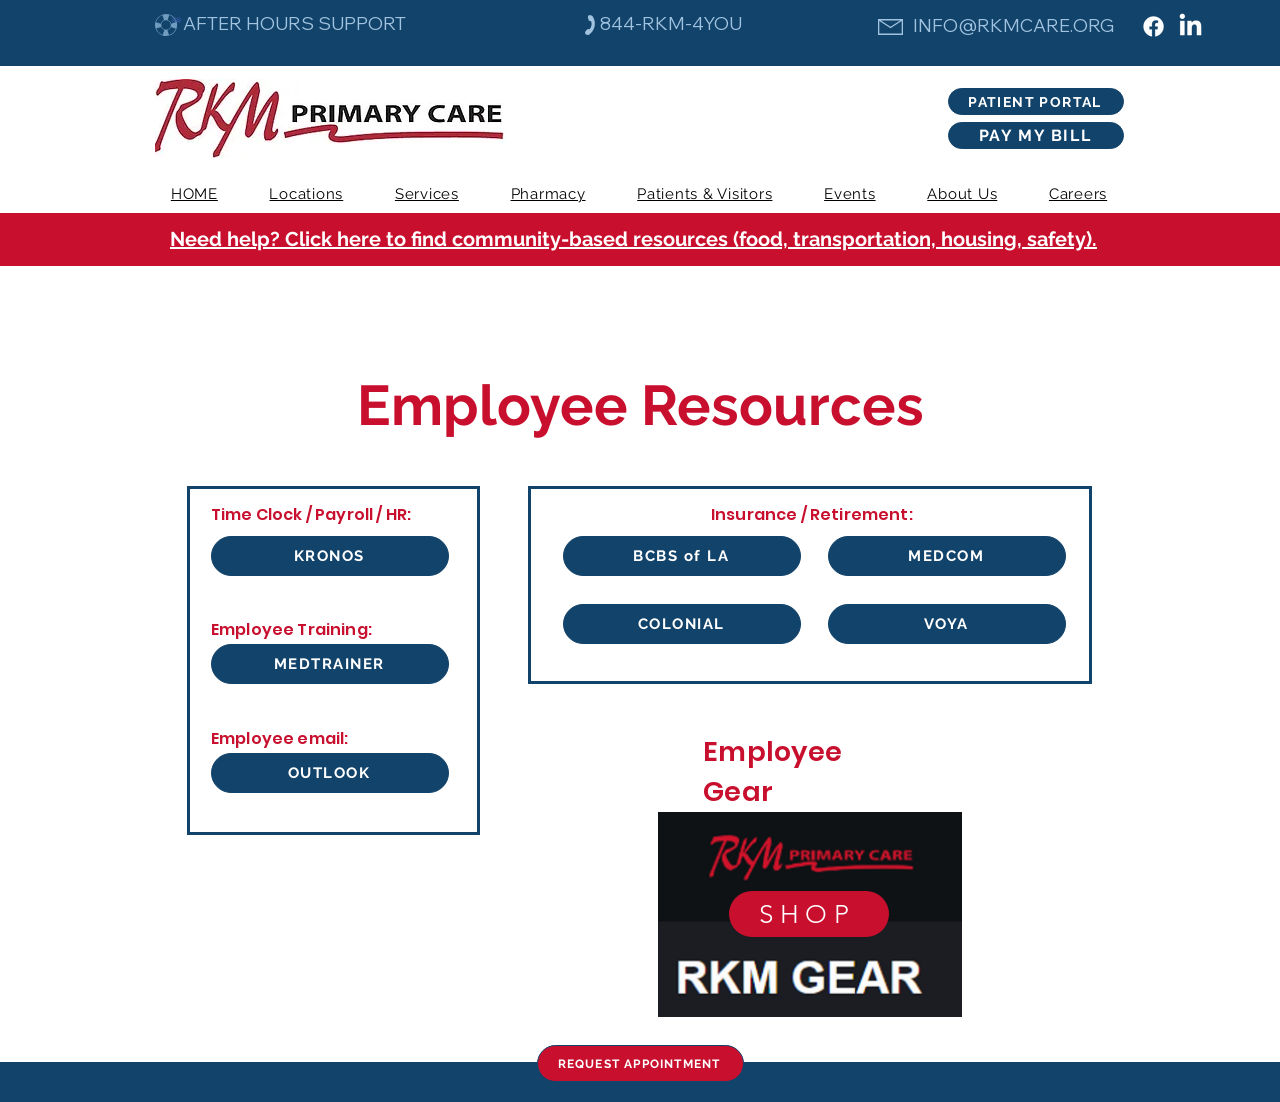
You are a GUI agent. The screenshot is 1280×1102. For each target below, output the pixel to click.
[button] (427, 194)
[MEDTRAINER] (330, 664)
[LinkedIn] (1190, 26)
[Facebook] (1153, 26)
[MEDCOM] (947, 556)
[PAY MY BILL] (1036, 135)
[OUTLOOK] (330, 773)
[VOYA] (947, 624)
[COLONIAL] (682, 624)
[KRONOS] (330, 556)
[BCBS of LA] (682, 556)
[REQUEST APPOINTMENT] (640, 1063)
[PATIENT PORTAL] (1036, 101)
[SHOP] (809, 914)
